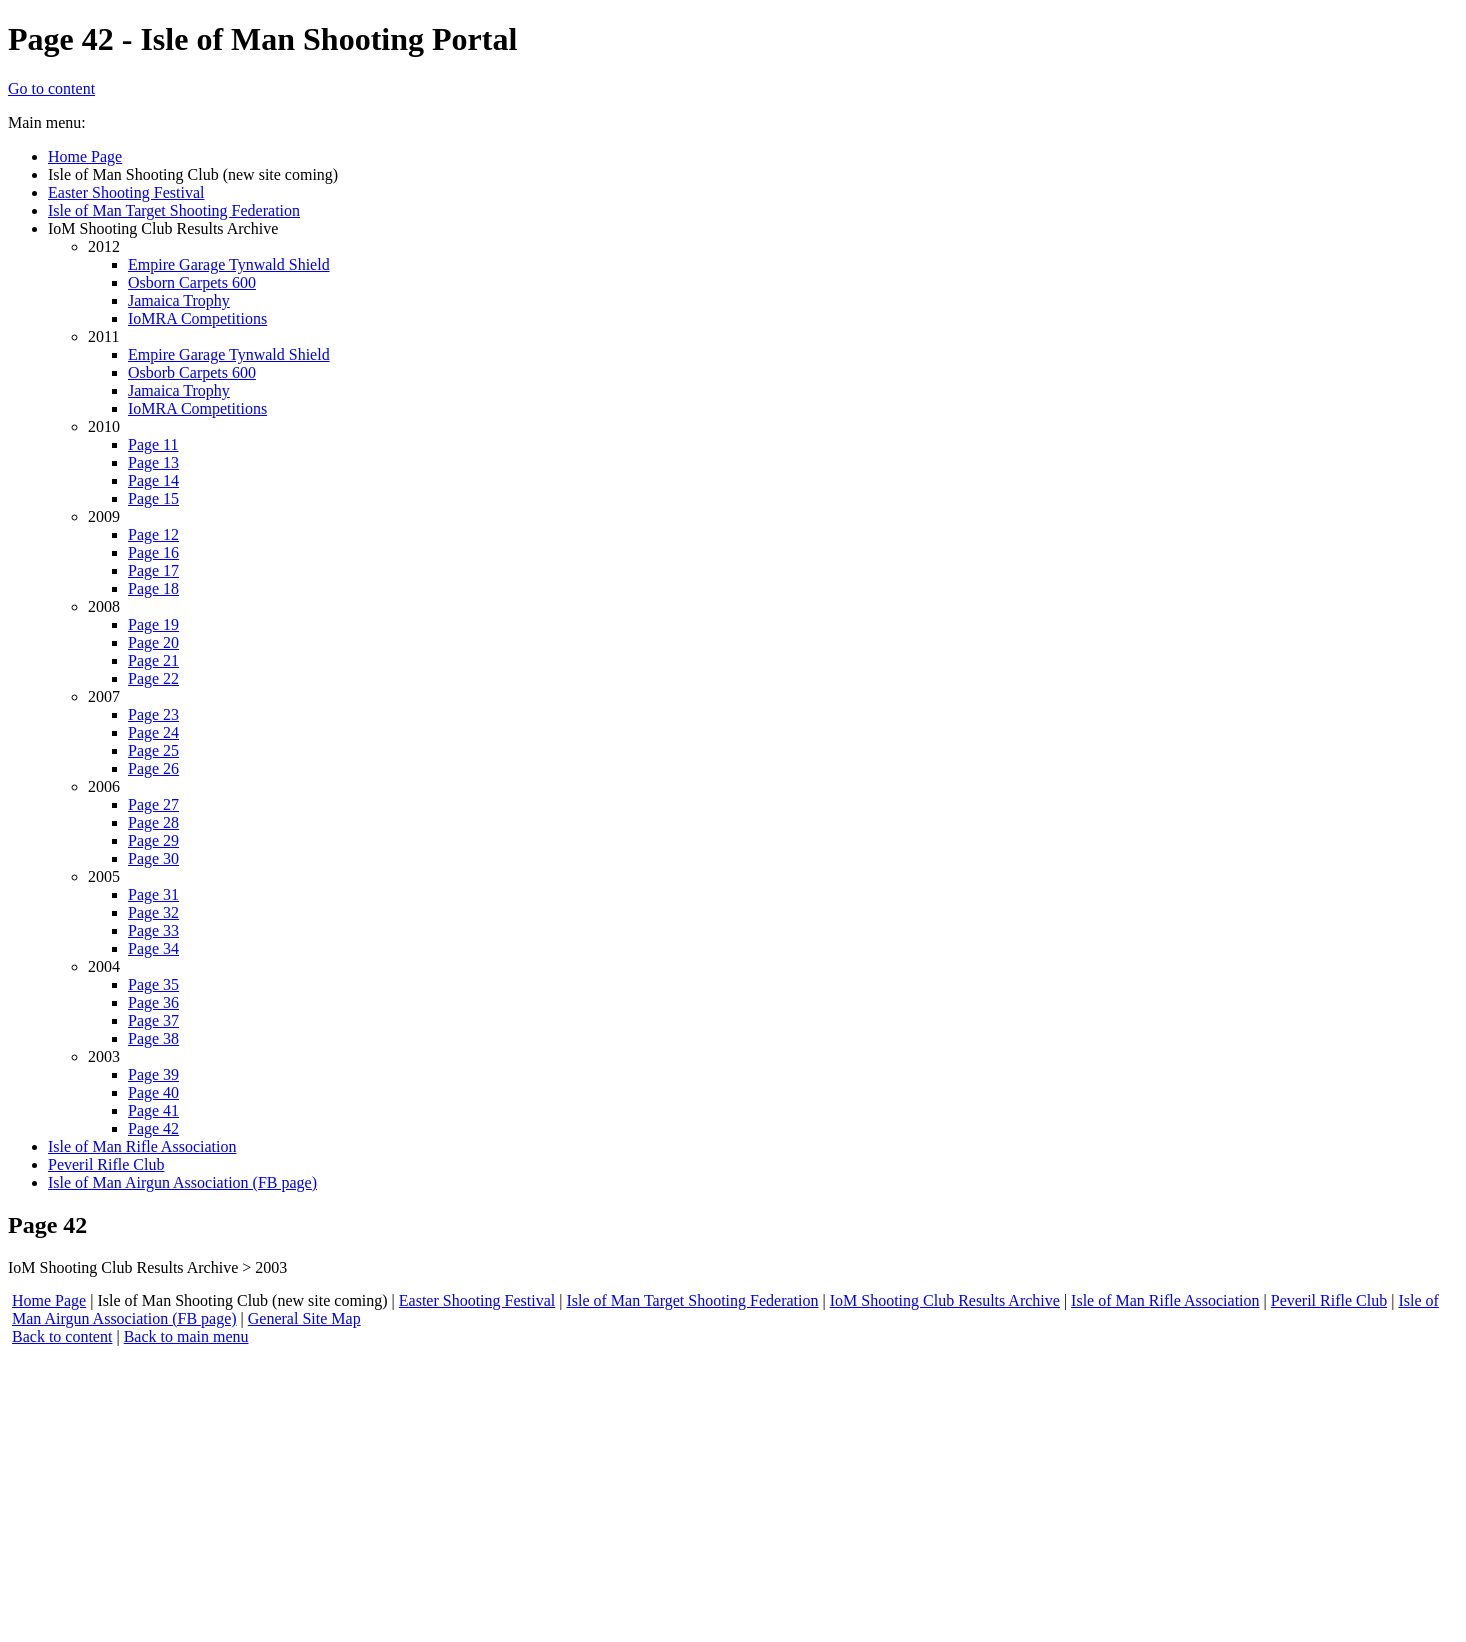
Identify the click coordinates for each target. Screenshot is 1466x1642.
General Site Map (304, 1318)
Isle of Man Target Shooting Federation (692, 1300)
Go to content (51, 88)
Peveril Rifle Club (1329, 1300)
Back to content (62, 1336)
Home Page (49, 1300)
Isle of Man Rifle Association (1165, 1300)
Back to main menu (186, 1336)
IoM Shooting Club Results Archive (945, 1300)
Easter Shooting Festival (477, 1300)
